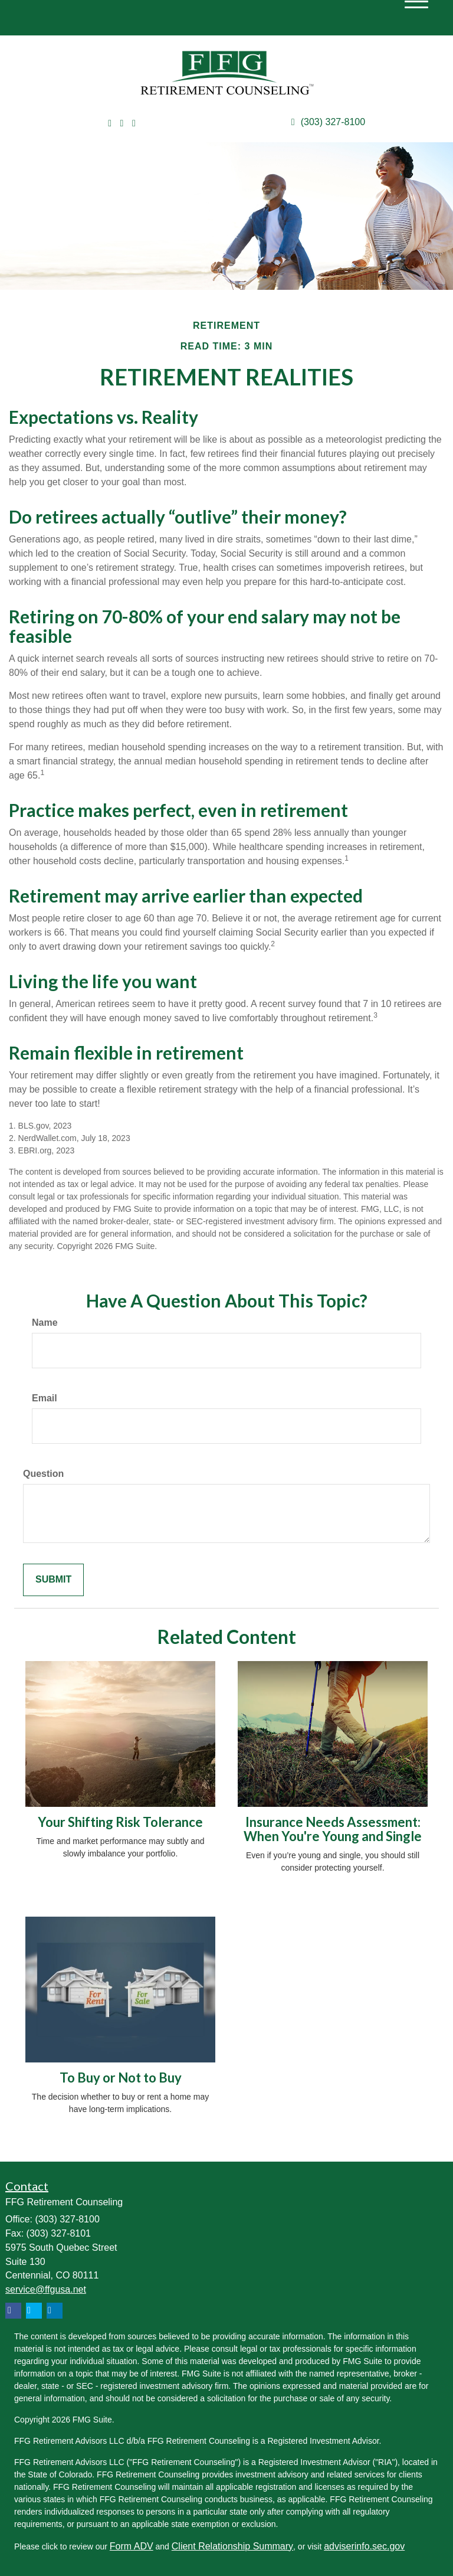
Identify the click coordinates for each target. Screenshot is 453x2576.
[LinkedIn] (122, 123)
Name (45, 1323)
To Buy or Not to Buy (121, 2077)
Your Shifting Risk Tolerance (120, 1822)
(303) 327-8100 (328, 122)
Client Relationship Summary (232, 2546)
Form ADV (131, 2546)
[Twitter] (109, 123)
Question (43, 1474)
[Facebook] (134, 123)
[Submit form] (53, 1580)
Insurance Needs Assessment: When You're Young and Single (333, 1829)
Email (44, 1398)
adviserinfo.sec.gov (364, 2546)
